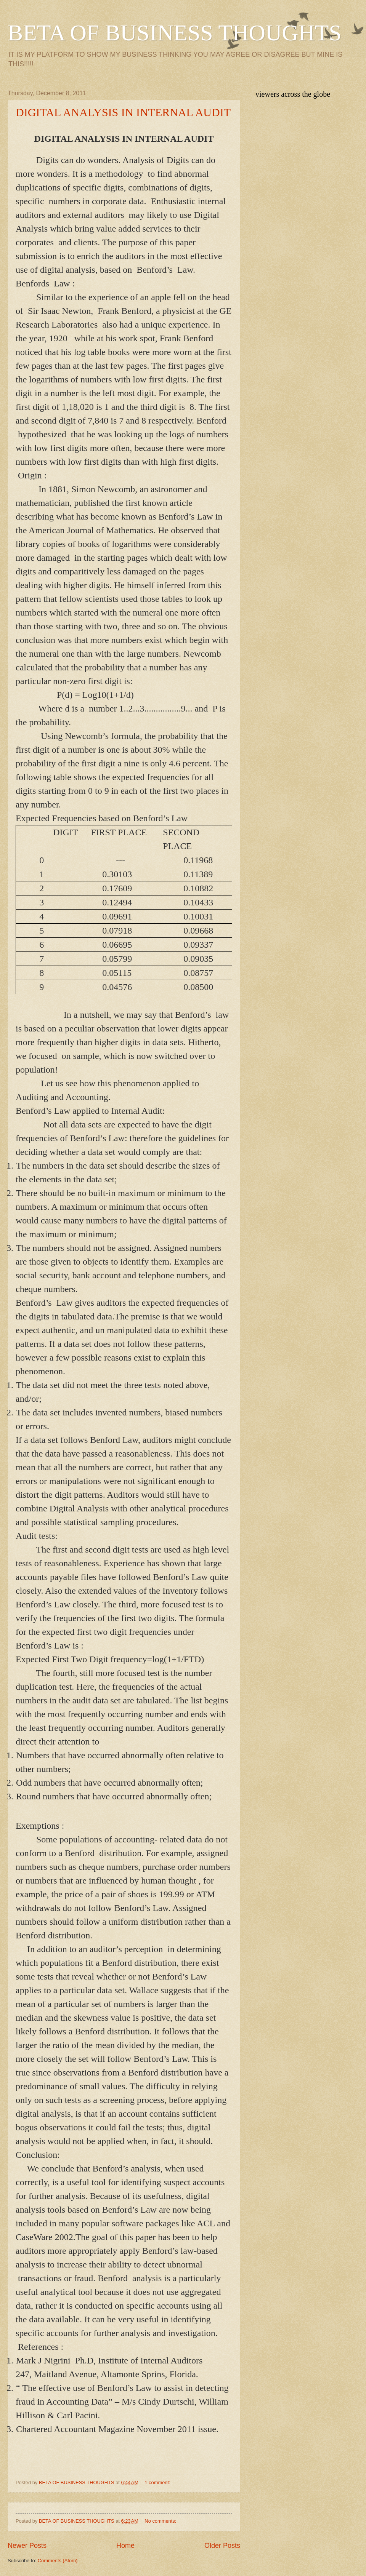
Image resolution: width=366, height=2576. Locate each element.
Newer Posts (27, 2545)
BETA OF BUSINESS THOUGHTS (175, 32)
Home (125, 2545)
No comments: (161, 2521)
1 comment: (158, 2482)
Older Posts (222, 2545)
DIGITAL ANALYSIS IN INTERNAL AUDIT (123, 112)
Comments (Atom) (57, 2560)
